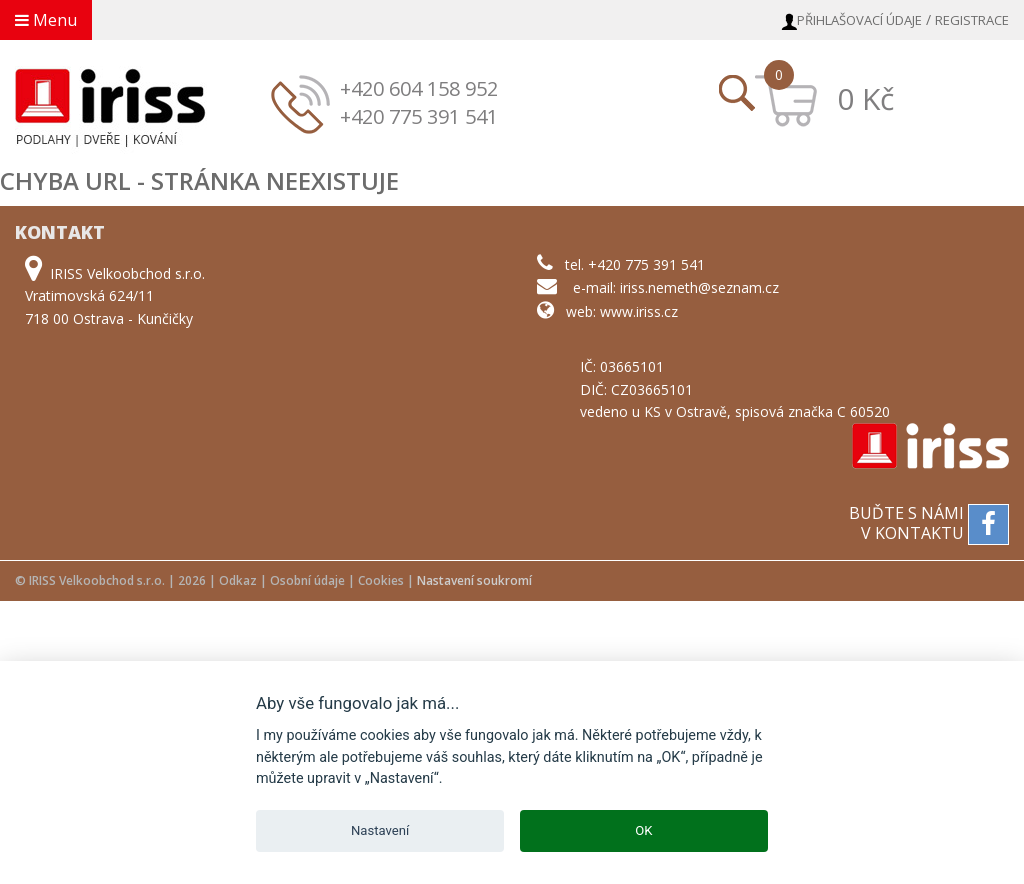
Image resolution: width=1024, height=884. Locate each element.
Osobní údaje (307, 580)
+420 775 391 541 (419, 116)
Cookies (381, 580)
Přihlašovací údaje (859, 20)
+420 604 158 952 (419, 88)
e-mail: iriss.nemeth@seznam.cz (676, 287)
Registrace (972, 20)
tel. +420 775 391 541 (635, 264)
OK (643, 830)
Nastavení (380, 830)
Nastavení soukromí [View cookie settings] (474, 580)
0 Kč (865, 98)
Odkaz (238, 580)
